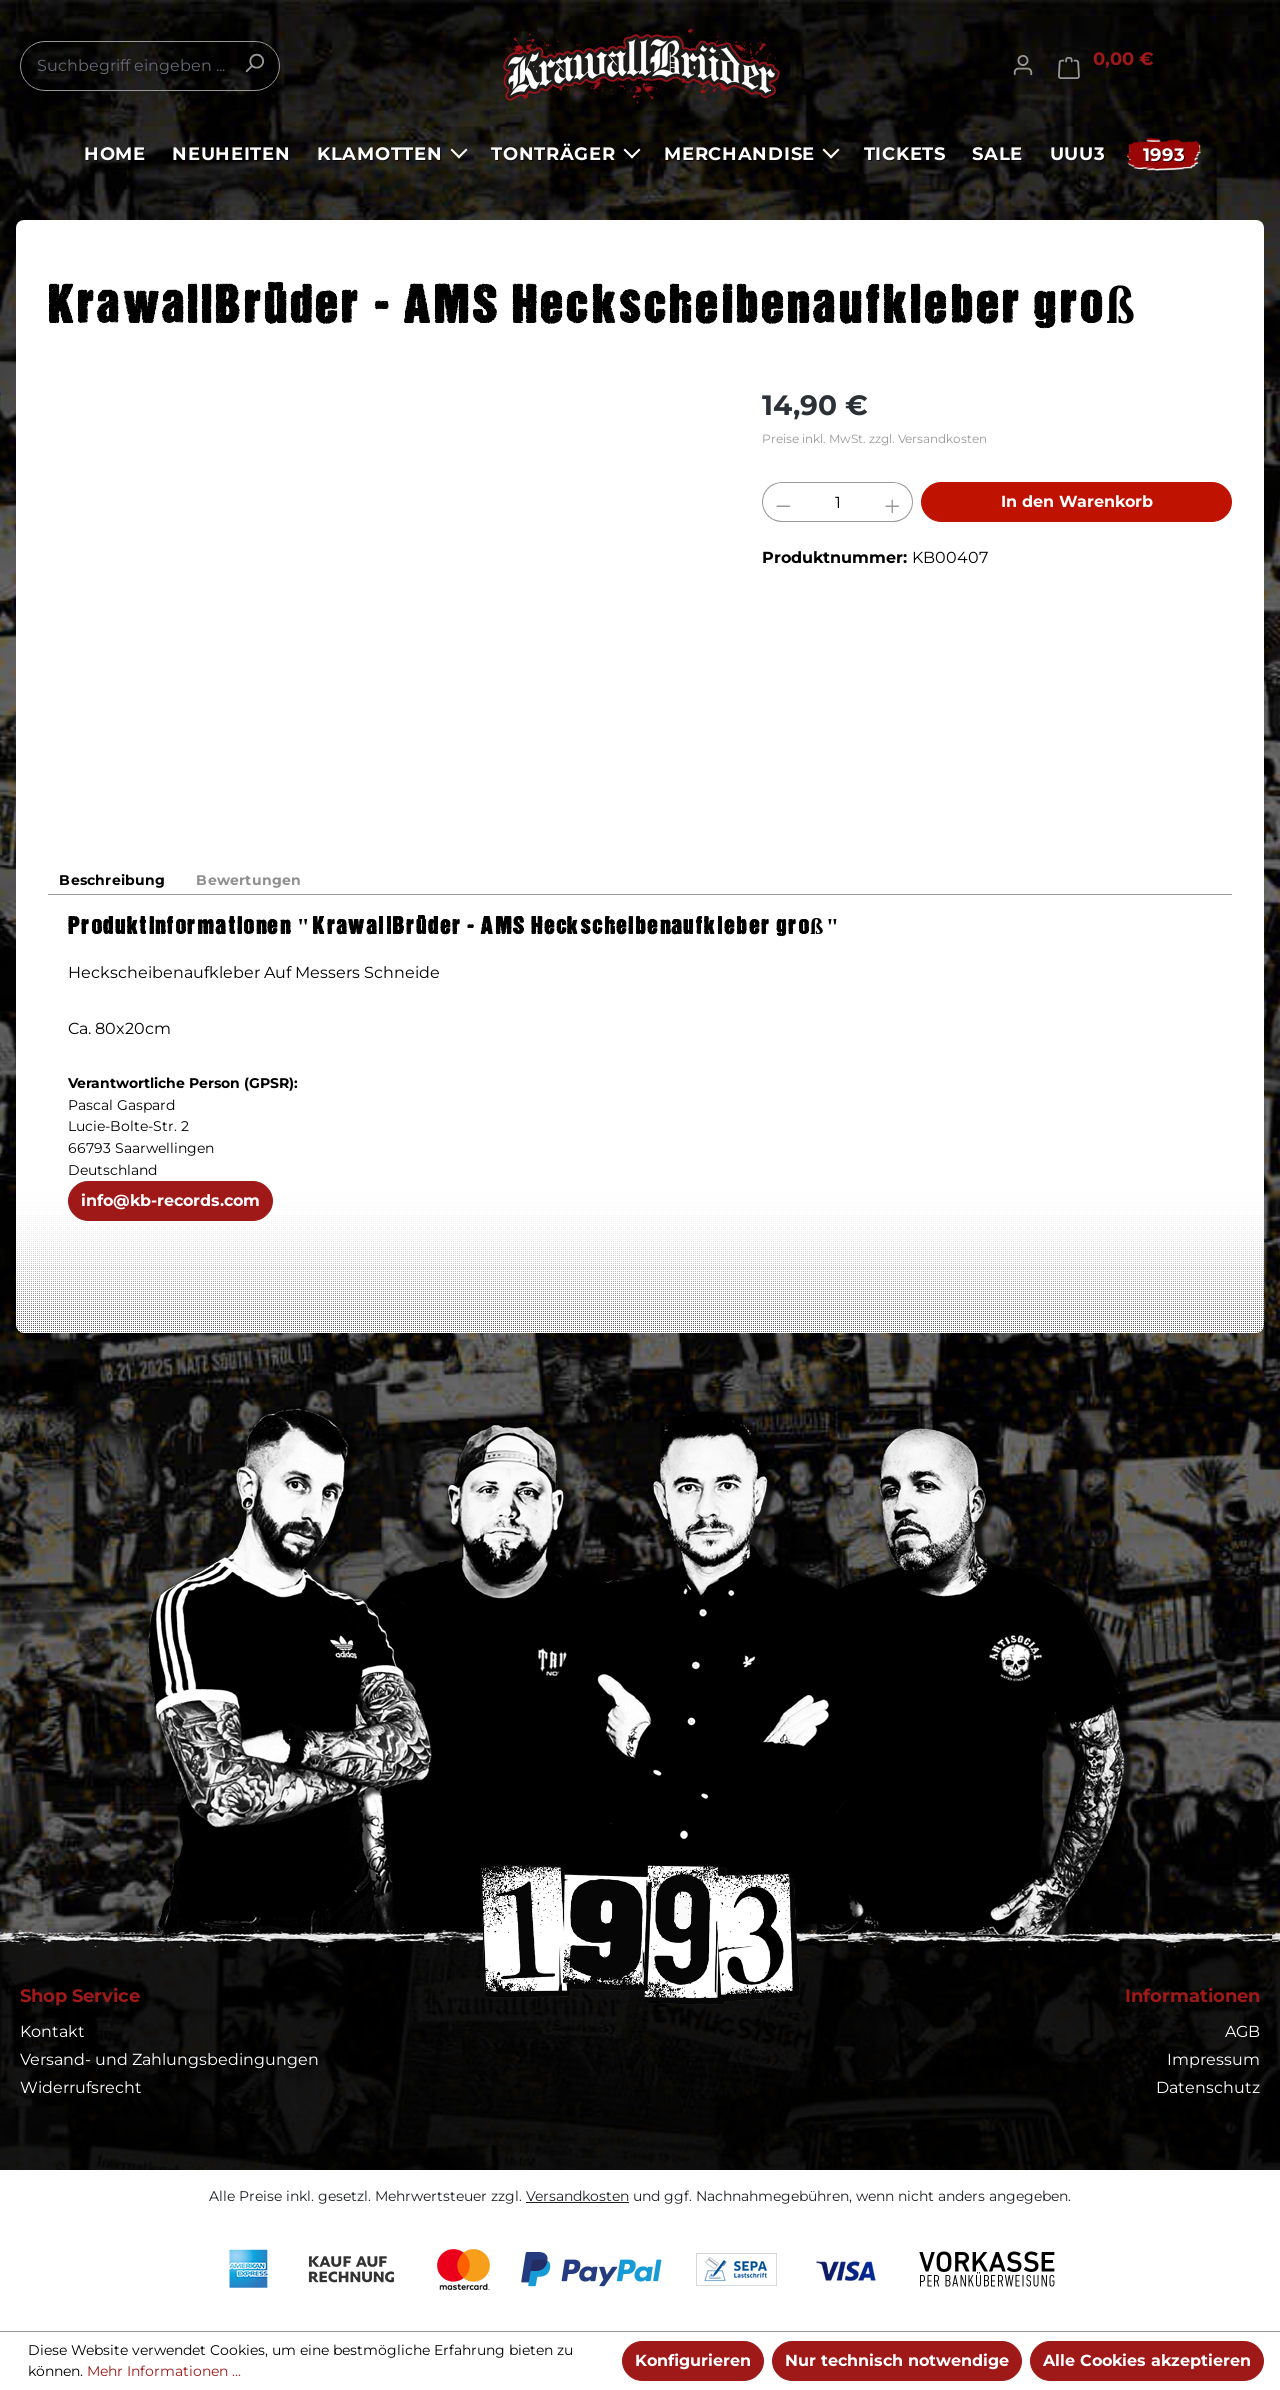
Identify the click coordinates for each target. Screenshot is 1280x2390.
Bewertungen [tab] (254, 881)
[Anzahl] (838, 502)
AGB (1242, 2031)
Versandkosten (577, 2196)
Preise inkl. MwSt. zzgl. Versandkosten (874, 438)
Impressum (1213, 2059)
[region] (385, 599)
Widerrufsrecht (81, 2087)
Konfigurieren (693, 2360)
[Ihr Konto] (1023, 65)
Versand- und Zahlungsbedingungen (169, 2059)
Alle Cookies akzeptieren (1147, 2360)
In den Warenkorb (1077, 501)
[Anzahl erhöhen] (893, 502)
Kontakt (52, 2031)
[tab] (114, 880)
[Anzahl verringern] (783, 502)
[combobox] (150, 66)
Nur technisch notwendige (897, 2360)
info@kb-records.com (170, 1202)
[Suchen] (254, 63)
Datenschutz (1208, 2087)
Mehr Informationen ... (164, 2371)
